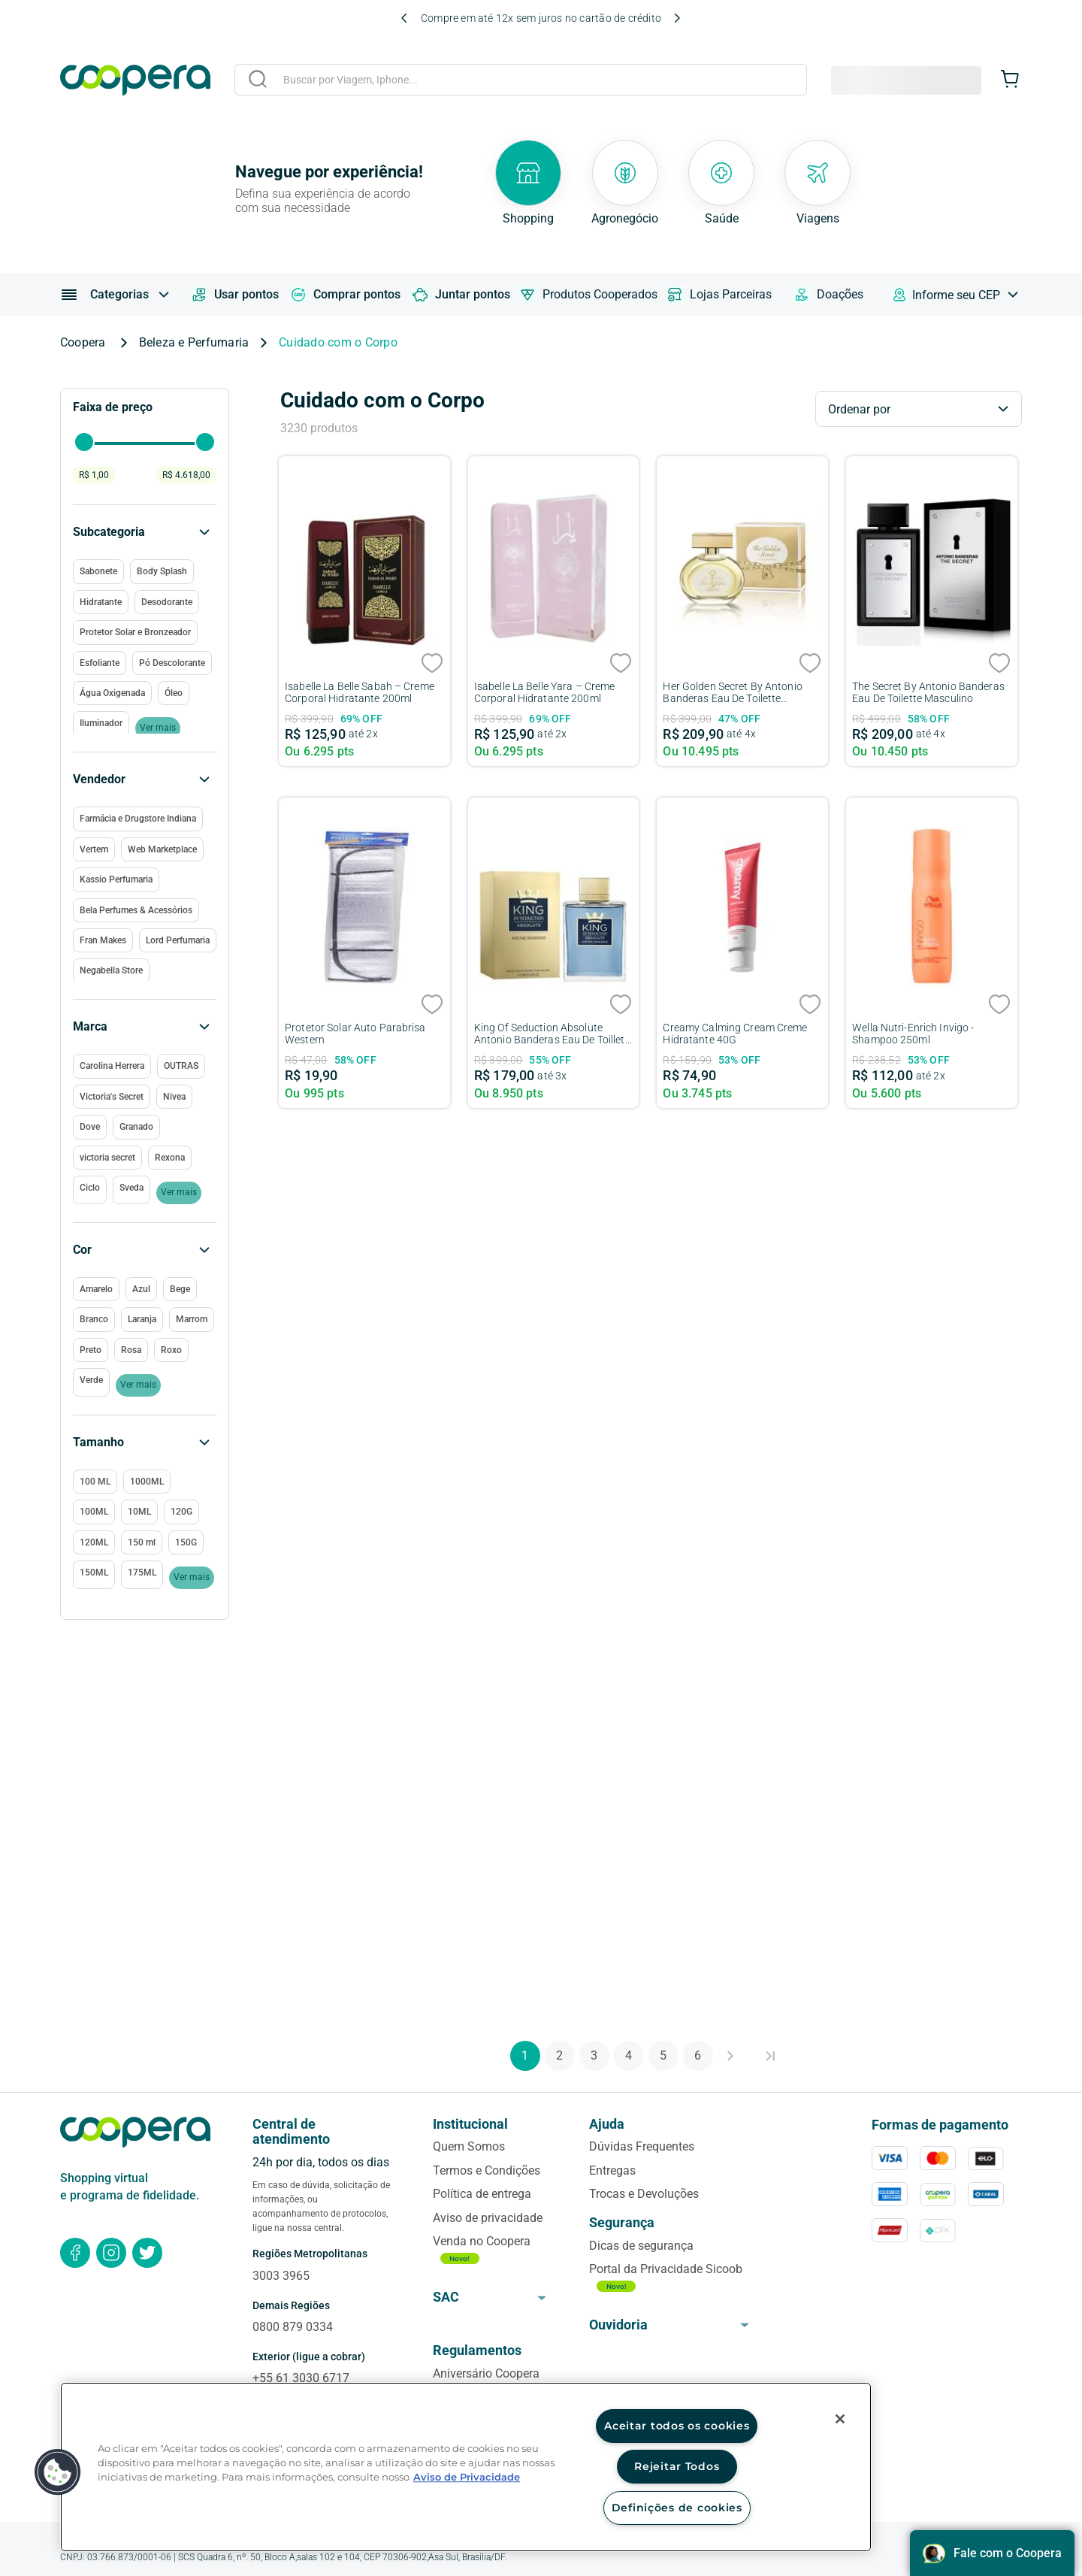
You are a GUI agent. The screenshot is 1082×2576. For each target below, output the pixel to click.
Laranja (142, 1319)
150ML (94, 1572)
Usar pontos (235, 295)
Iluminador (101, 723)
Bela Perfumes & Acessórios (136, 910)
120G (181, 1511)
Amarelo (96, 1289)
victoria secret (107, 1157)
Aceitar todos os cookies (676, 2425)
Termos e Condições (486, 2170)
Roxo (171, 1350)
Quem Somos (469, 2146)
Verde (91, 1380)
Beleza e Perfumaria (194, 342)
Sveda (131, 1187)
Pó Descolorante (172, 663)
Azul (141, 1289)
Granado (136, 1127)
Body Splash (162, 571)
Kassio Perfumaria (116, 879)
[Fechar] (840, 2418)
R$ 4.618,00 (186, 475)
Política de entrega (482, 2194)
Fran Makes (103, 940)
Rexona (170, 1157)
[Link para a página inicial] (87, 343)
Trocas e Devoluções (644, 2194)
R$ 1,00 (94, 475)
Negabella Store (111, 970)
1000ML (147, 1481)
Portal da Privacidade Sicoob (665, 2269)
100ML (94, 1511)
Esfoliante (99, 663)
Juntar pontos (460, 295)
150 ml (142, 1542)
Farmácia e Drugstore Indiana (138, 818)
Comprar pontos (345, 295)
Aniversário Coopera (486, 2373)
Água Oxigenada (112, 693)
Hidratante (101, 602)
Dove (90, 1127)
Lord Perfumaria (178, 940)
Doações (828, 295)
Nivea (174, 1096)
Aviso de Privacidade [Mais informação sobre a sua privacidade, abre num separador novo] (466, 2477)
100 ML (95, 1481)
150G (186, 1542)
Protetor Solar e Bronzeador (135, 632)
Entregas (612, 2170)
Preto (90, 1350)
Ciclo (90, 1187)
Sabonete (98, 571)
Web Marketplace (162, 849)
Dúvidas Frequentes (641, 2146)
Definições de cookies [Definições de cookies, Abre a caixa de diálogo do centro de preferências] (677, 2507)
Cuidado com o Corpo (338, 342)
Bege (180, 1289)
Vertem (94, 849)
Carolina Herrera (112, 1066)
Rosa (131, 1350)
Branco (94, 1319)
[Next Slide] (677, 18)
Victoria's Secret (112, 1096)
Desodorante (166, 602)
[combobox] (520, 82)
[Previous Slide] (404, 18)
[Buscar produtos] (258, 79)
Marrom (191, 1319)
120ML (94, 1542)
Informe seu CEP (956, 295)
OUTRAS (181, 1066)
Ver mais (192, 1577)
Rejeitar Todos (676, 2466)
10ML (139, 1511)
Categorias (119, 294)
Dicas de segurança (641, 2245)
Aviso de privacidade (488, 2218)
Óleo (174, 693)
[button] (144, 1442)
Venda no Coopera (481, 2241)
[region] (466, 2467)
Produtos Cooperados (588, 295)
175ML (142, 1572)
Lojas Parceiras (718, 295)
